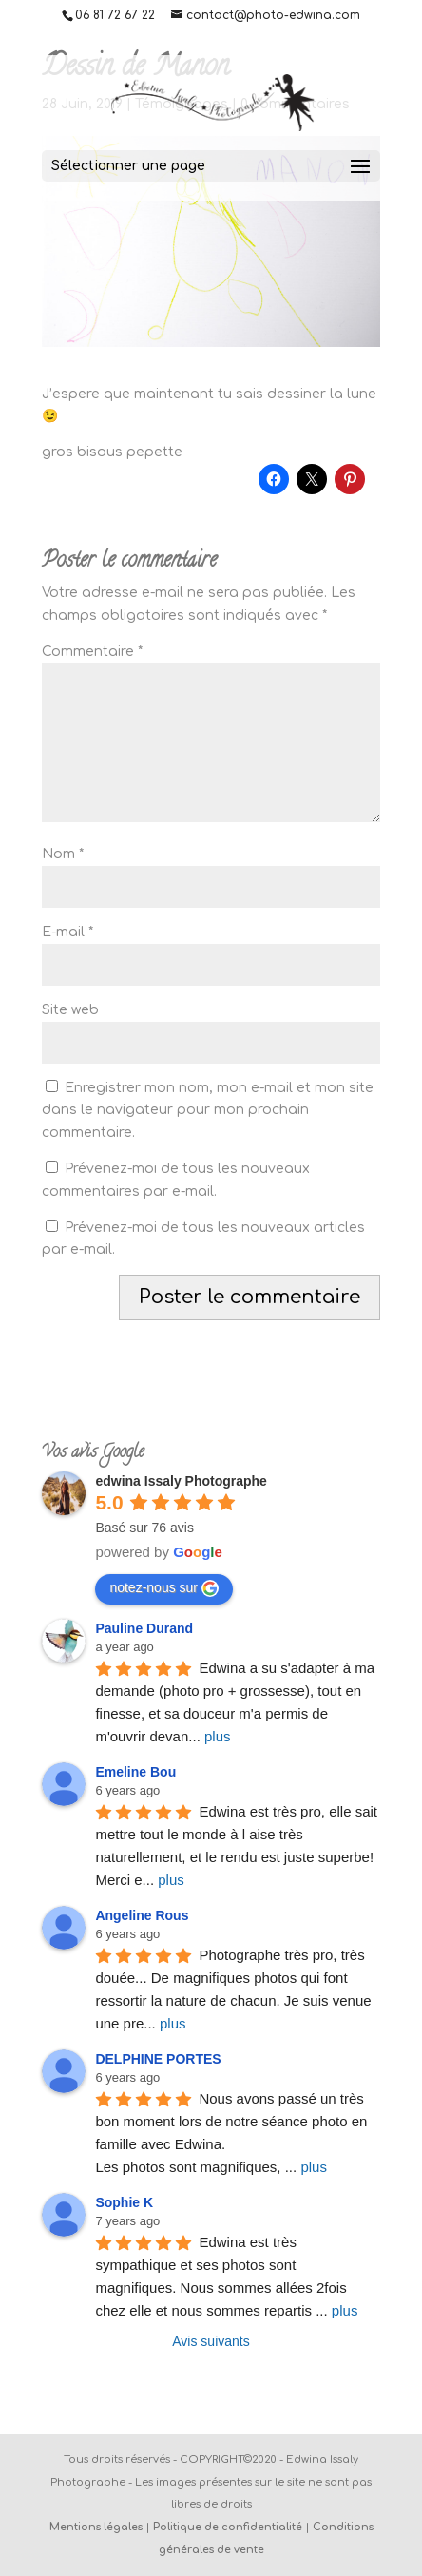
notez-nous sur (164, 1588)
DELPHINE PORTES (158, 2059)
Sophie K (124, 2202)
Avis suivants (210, 2341)
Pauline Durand (144, 1628)
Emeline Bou (135, 1771)
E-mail (67, 932)
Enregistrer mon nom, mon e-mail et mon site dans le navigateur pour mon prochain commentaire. (208, 1111)
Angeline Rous (141, 1915)
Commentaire (92, 651)
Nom (63, 854)
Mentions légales (96, 2527)
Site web (70, 1010)
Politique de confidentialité (227, 2527)
